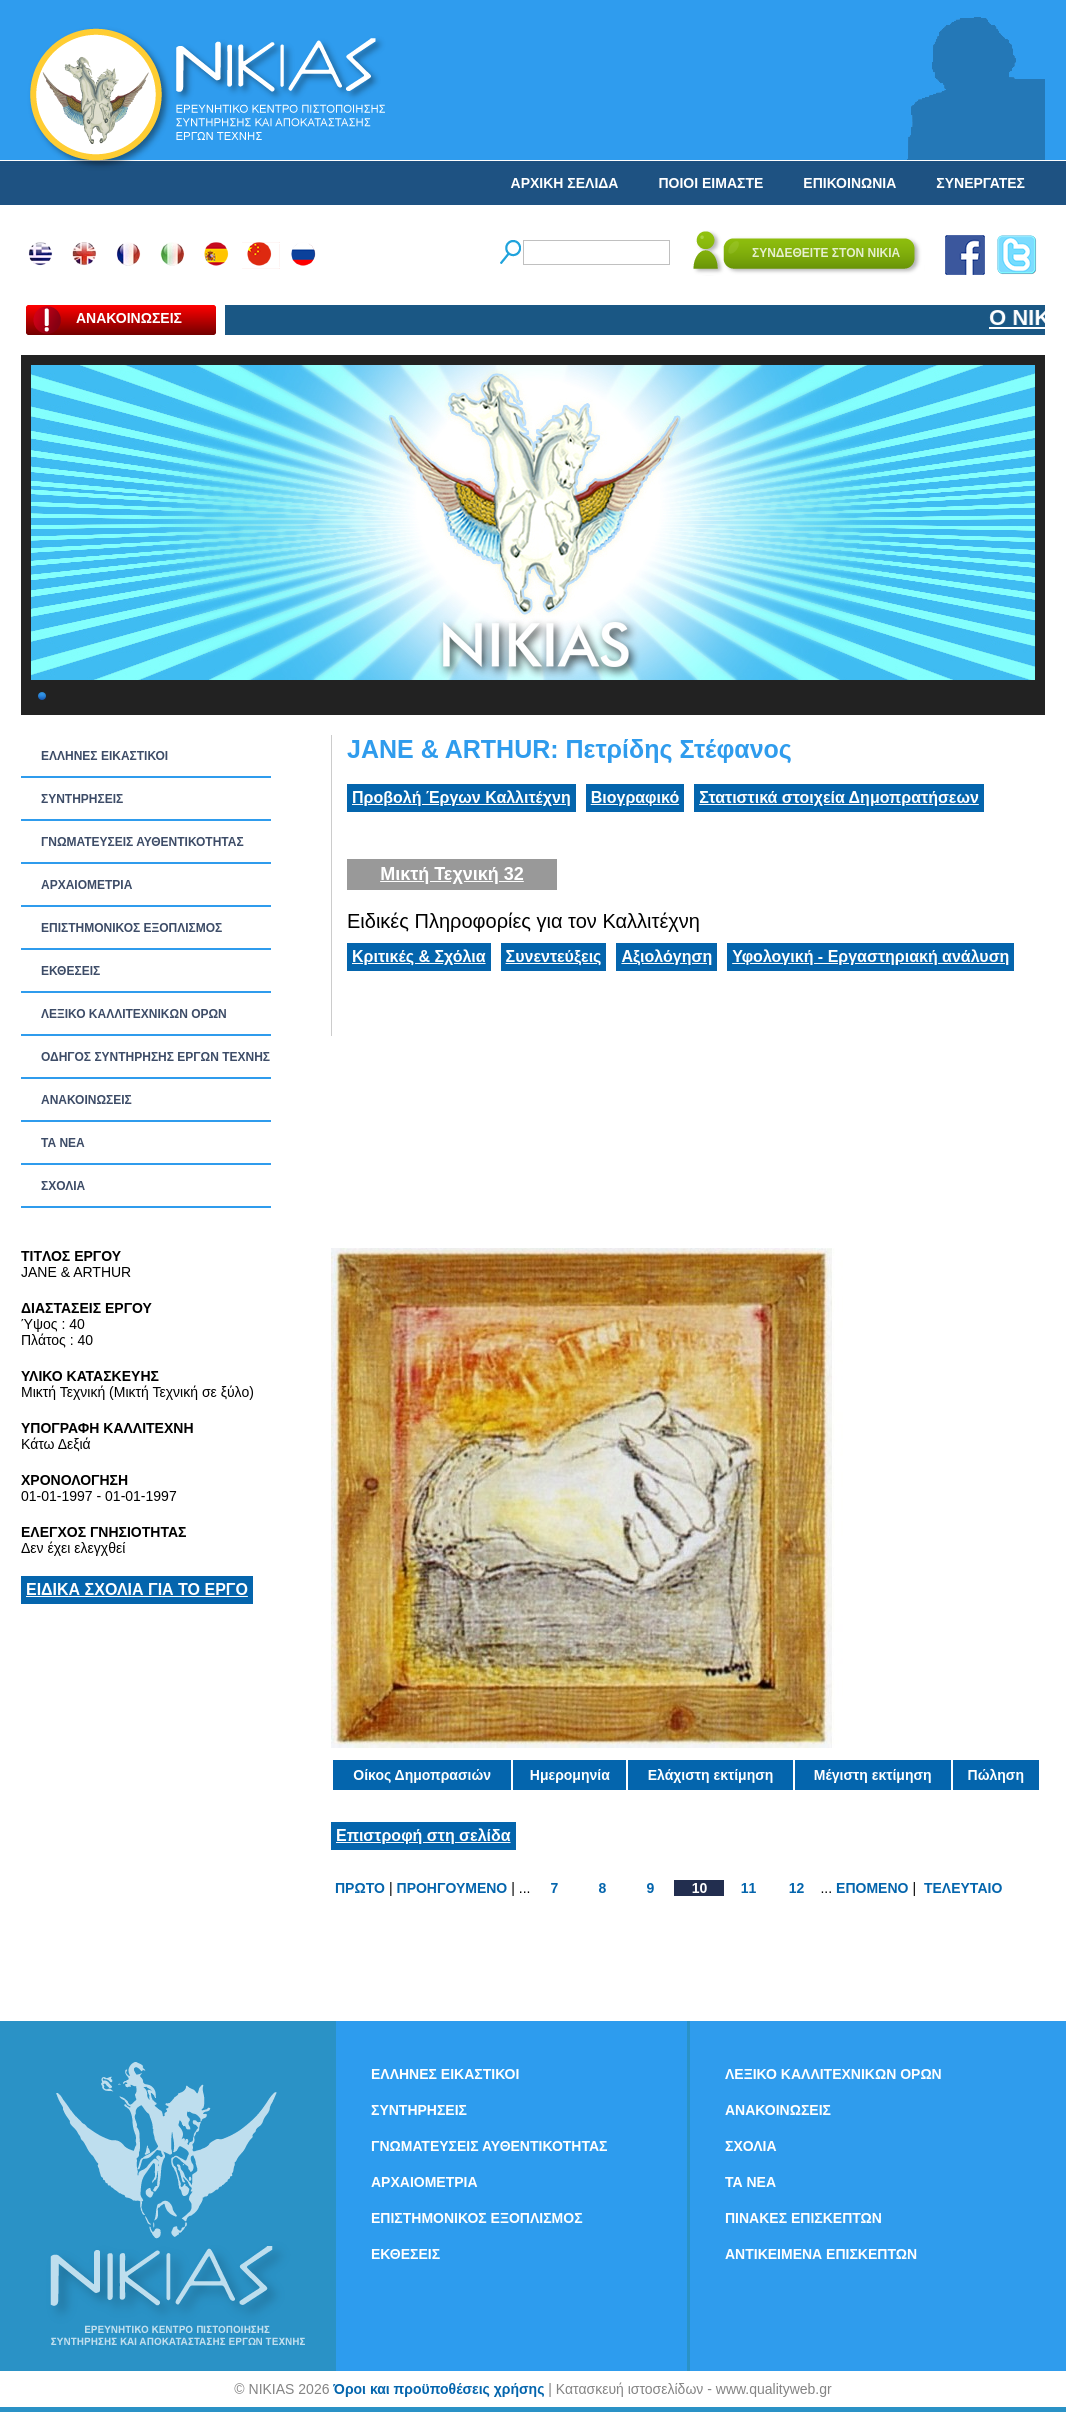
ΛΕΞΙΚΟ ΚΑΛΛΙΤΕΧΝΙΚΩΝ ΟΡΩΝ (134, 1014)
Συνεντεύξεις (554, 956)
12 (797, 1888)
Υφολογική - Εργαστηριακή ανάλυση (870, 956)
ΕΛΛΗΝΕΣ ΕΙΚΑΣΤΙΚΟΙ (104, 756)
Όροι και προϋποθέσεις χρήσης (438, 2389)
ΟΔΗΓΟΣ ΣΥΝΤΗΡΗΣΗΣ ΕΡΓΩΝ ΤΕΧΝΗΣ (155, 1057)
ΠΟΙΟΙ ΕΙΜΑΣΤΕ (710, 183)
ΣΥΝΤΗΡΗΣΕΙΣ (82, 799)
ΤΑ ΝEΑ (63, 1143)
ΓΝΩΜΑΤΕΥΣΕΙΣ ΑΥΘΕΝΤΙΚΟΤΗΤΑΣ (142, 842)
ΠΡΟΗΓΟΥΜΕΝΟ (452, 1888)
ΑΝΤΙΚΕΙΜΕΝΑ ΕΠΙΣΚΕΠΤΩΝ (821, 2254)
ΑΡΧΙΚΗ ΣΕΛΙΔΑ (565, 183)
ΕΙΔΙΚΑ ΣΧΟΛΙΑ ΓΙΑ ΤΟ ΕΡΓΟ (137, 1589)
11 (749, 1888)
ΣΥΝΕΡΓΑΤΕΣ (980, 183)
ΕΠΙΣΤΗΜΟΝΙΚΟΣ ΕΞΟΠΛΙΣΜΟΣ (131, 928)
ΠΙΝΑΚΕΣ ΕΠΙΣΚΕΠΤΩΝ (803, 2218)
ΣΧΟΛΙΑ (63, 1186)
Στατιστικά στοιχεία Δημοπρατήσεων (839, 797)
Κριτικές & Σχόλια (419, 956)
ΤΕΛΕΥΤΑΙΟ (963, 1888)
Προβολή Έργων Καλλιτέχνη (461, 797)
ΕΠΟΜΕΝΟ (872, 1888)
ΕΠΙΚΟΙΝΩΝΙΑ (849, 183)
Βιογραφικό (635, 797)
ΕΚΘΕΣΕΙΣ (70, 971)
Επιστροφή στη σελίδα (423, 1835)
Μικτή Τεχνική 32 (452, 874)
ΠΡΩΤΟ (360, 1888)
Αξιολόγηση (666, 956)
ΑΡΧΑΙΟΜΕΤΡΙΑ (86, 885)
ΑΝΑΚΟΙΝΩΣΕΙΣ (86, 1100)
